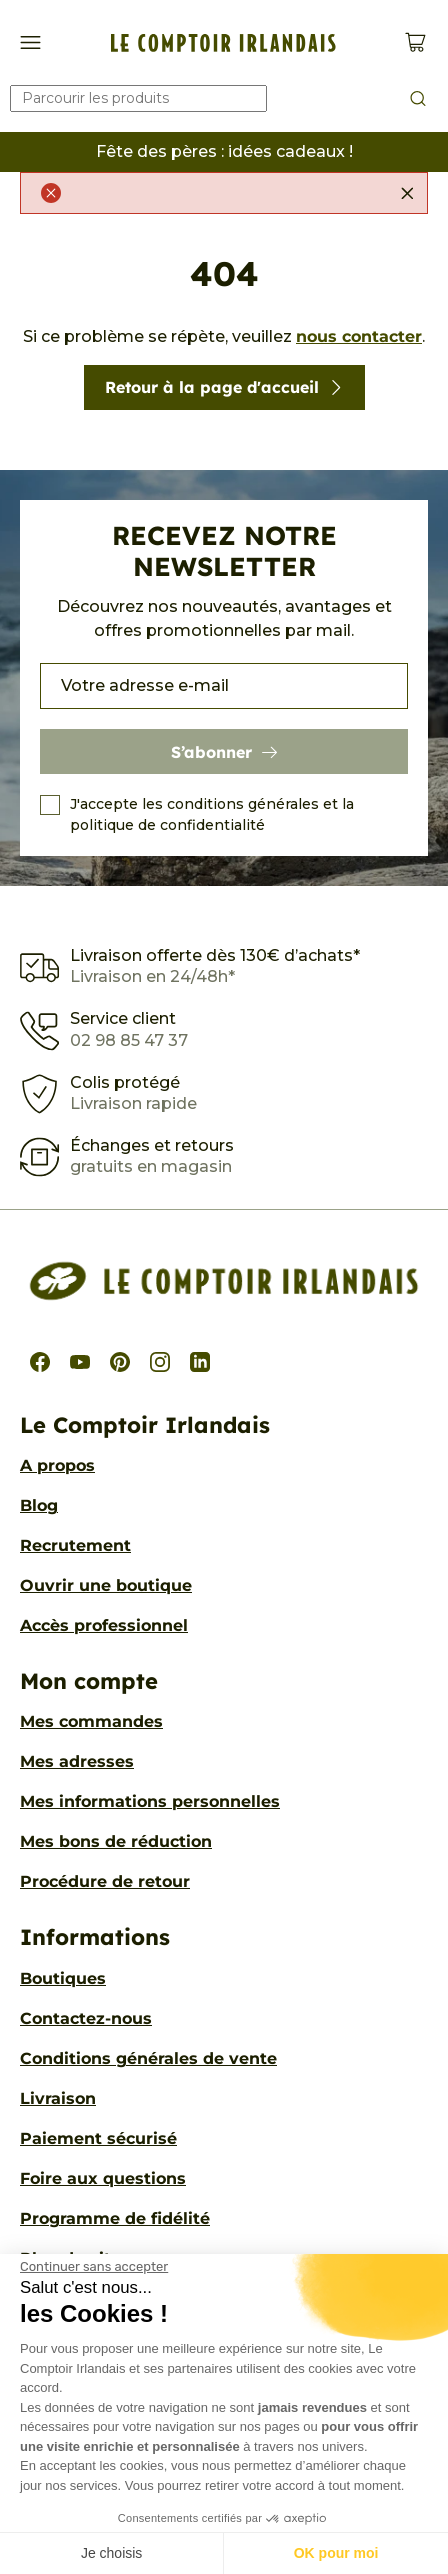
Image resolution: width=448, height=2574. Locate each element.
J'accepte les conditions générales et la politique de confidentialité (212, 814)
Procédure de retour (105, 1881)
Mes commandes (91, 1721)
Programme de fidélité (115, 2218)
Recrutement (75, 1545)
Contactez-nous (86, 2018)
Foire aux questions (103, 2178)
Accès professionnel (104, 1625)
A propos (57, 1465)
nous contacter (359, 336)
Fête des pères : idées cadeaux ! (224, 151)
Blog (39, 1505)
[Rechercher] (138, 98)
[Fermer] (407, 193)
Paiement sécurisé (98, 2138)
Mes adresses (77, 1761)
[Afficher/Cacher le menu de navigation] (30, 42)
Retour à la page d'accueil (224, 387)
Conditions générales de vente (148, 2058)
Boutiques (63, 1978)
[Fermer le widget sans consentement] (94, 2267)
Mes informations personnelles (150, 1801)
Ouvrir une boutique (106, 1585)
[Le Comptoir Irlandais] (223, 43)
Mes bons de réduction (116, 1841)
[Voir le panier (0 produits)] (415, 42)
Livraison (58, 2098)
